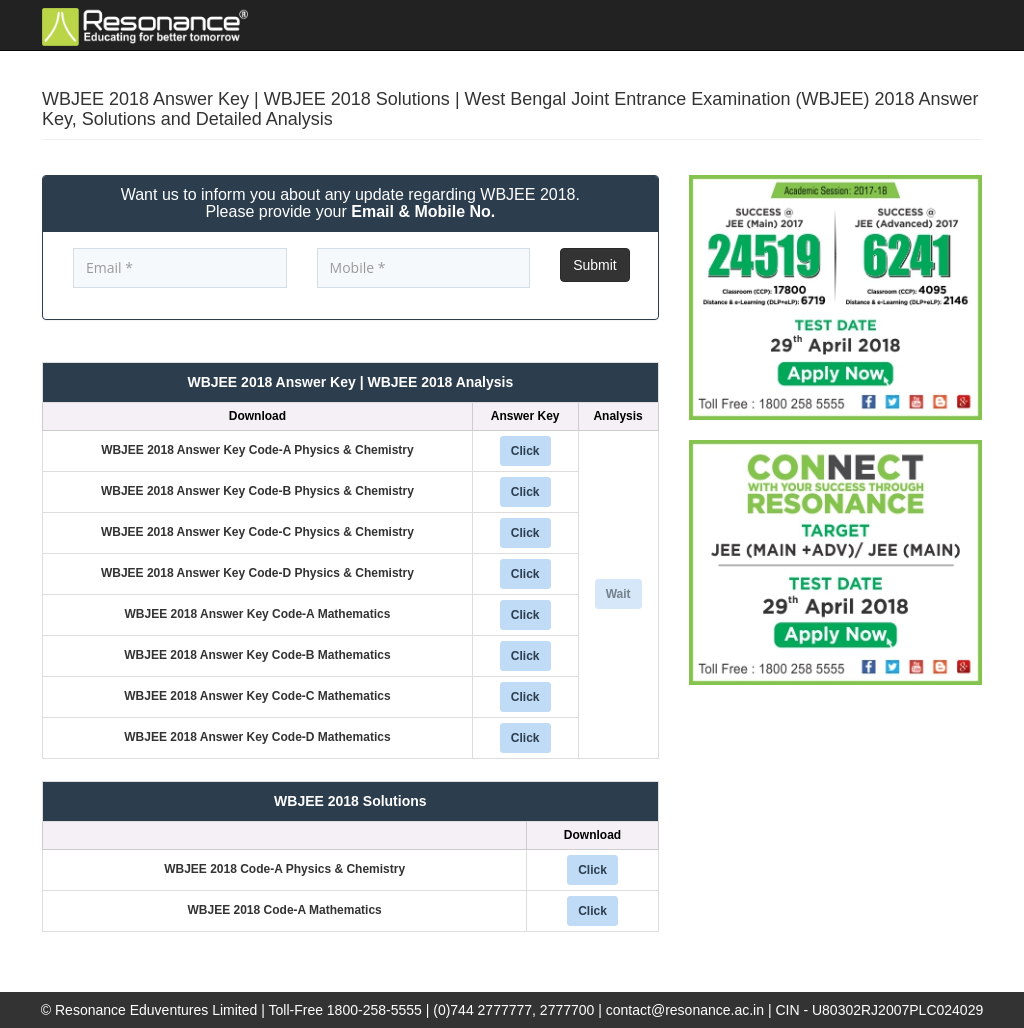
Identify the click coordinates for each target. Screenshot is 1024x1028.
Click (525, 451)
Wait (618, 594)
